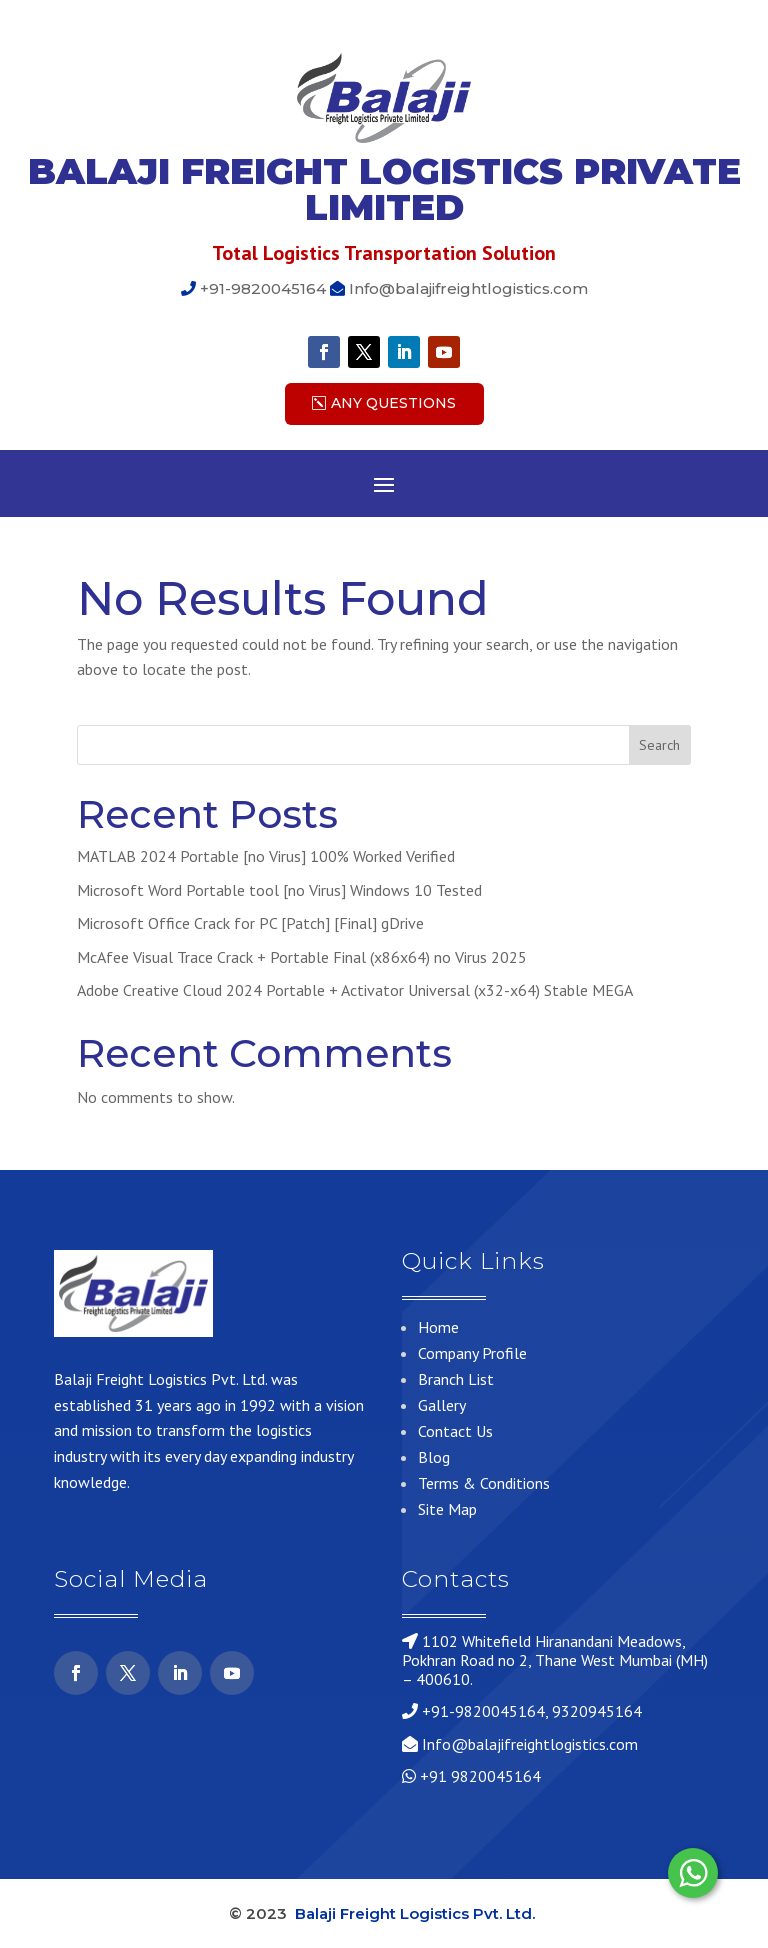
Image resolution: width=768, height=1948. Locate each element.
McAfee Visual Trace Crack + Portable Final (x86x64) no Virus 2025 (302, 957)
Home (438, 1327)
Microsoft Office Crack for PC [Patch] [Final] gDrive (250, 923)
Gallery (442, 1405)
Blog (434, 1457)
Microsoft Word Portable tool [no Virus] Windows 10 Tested (279, 890)
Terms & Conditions (484, 1483)
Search (659, 745)
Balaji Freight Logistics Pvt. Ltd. (417, 1913)
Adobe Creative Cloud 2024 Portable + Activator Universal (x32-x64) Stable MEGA (355, 990)
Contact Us (455, 1431)
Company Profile (472, 1353)
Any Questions (393, 403)
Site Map (447, 1509)
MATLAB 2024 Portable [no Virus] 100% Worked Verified (266, 856)
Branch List (456, 1379)
